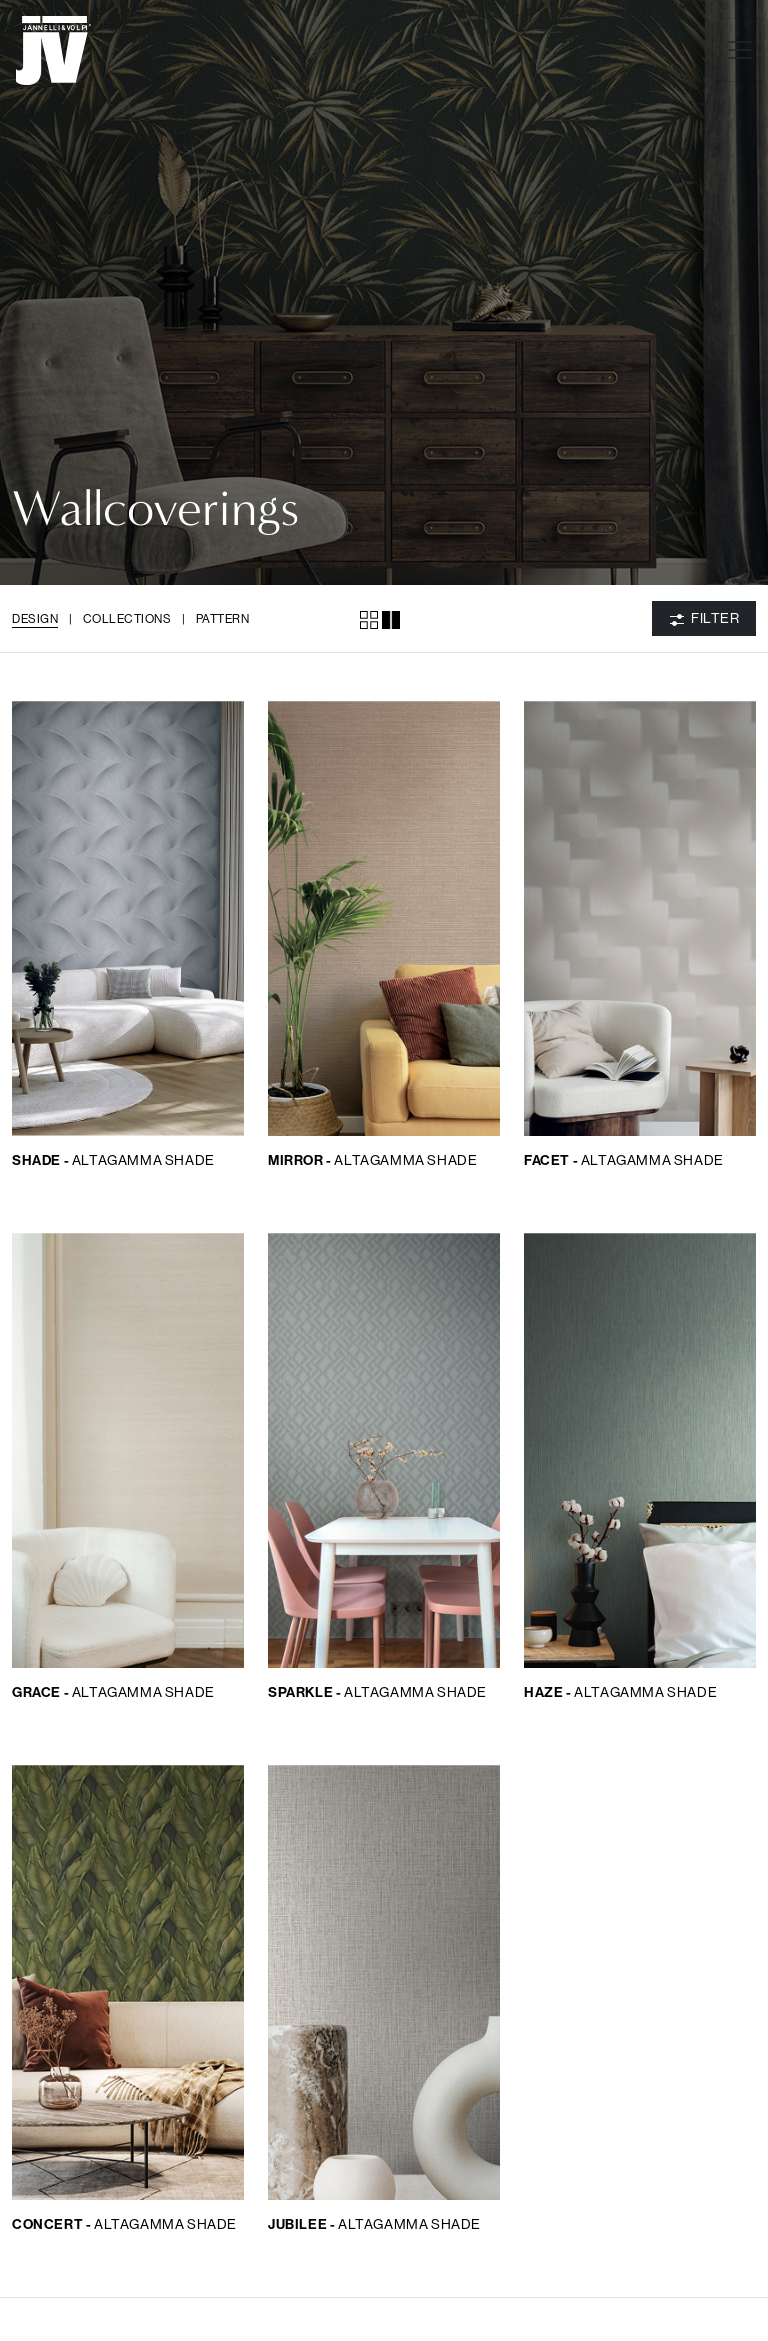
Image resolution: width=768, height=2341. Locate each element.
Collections (127, 618)
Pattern (223, 618)
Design (35, 618)
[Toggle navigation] (740, 50)
